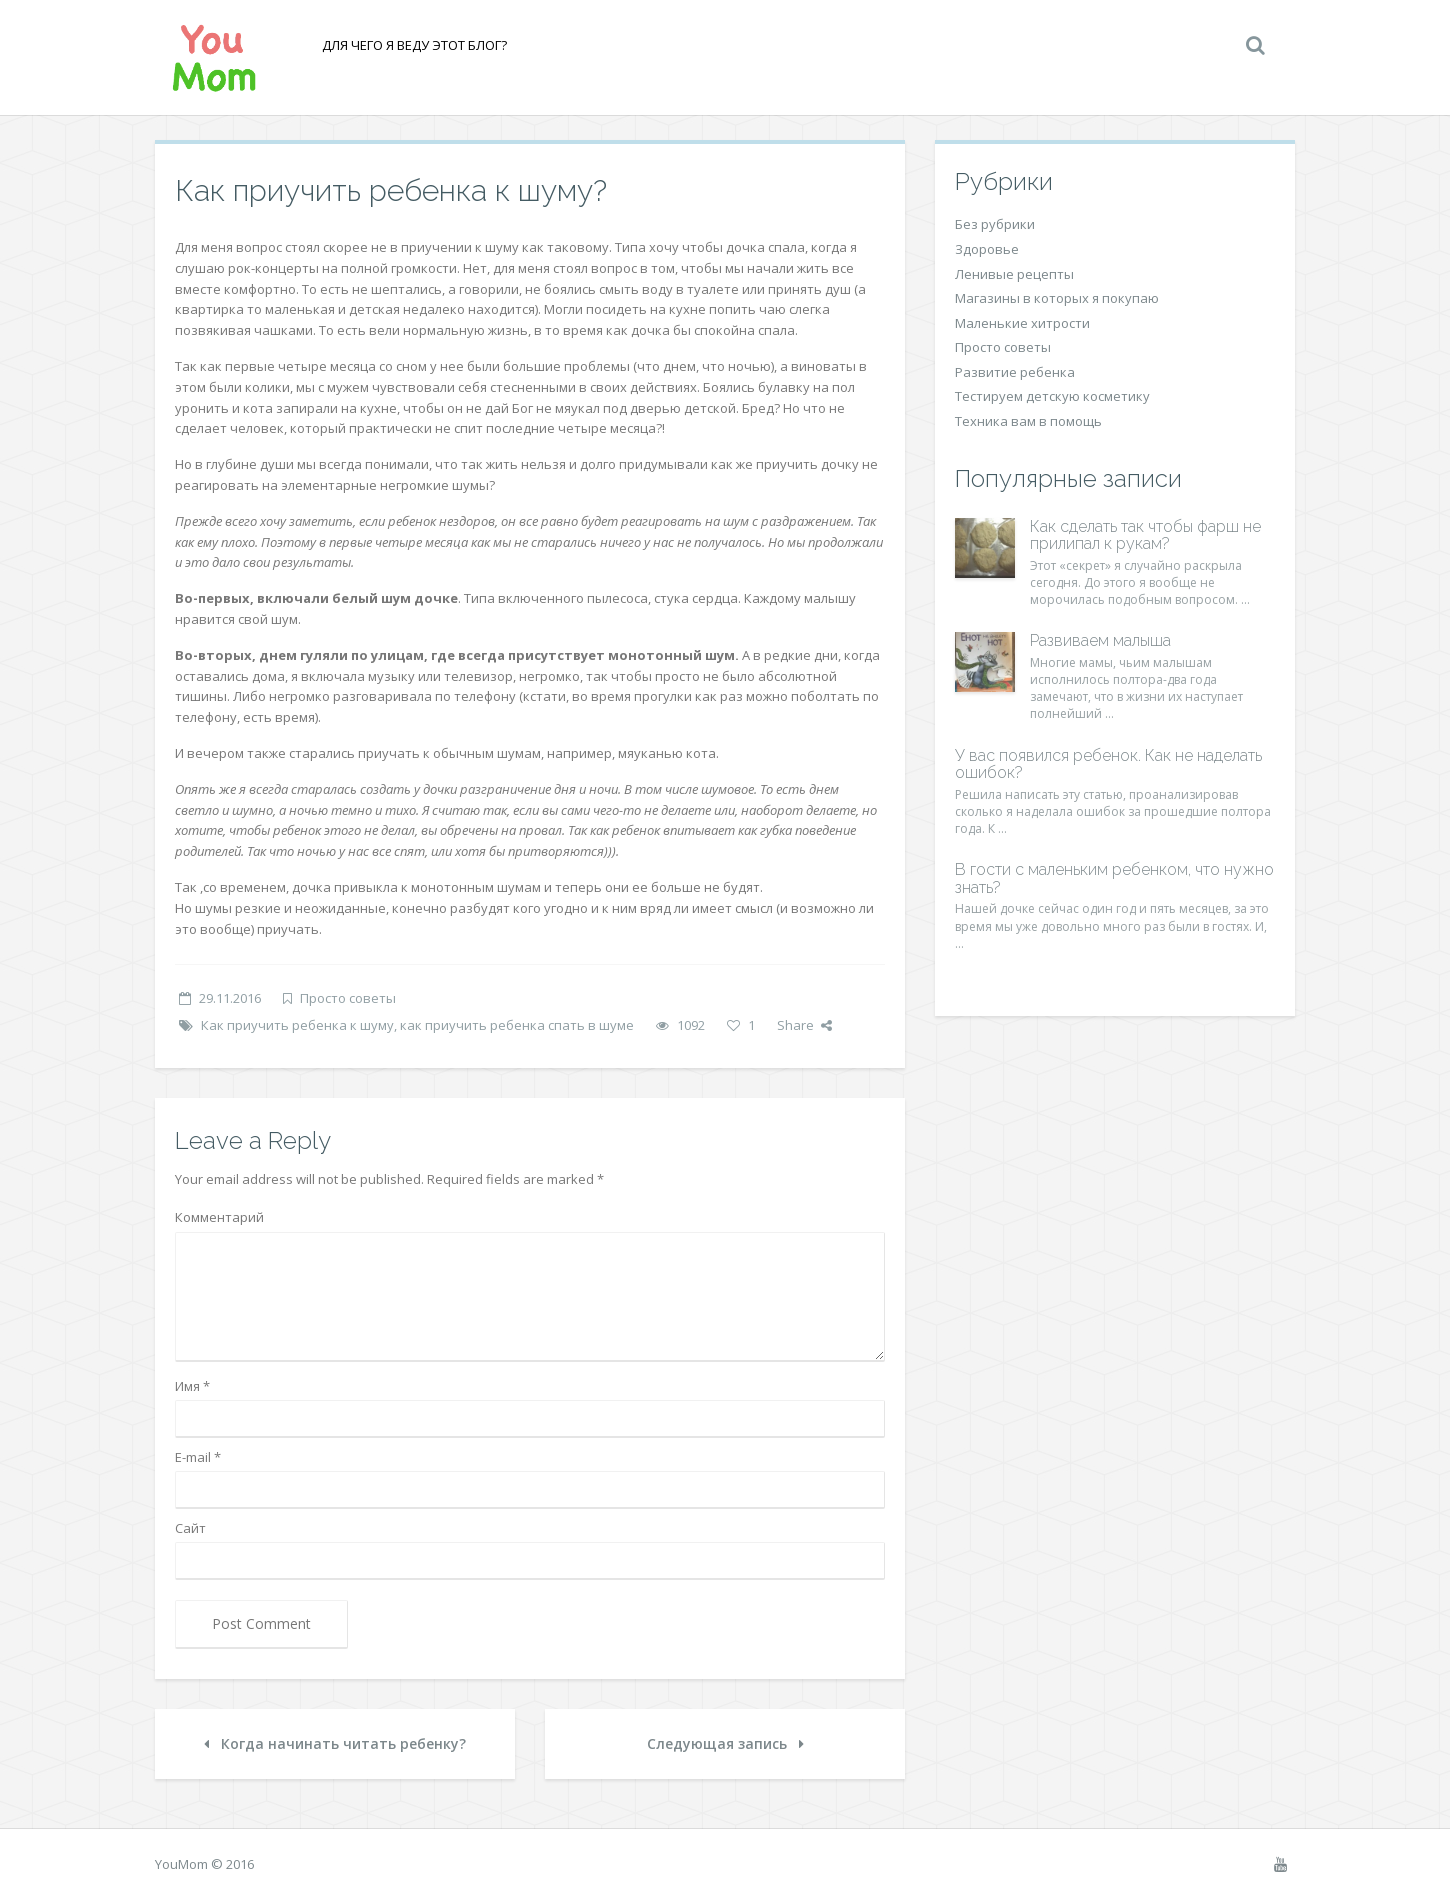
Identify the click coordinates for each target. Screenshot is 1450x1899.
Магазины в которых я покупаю (1057, 298)
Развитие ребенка (1015, 372)
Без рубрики (995, 224)
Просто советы (348, 998)
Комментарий (219, 1217)
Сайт (190, 1528)
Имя (192, 1386)
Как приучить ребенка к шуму (297, 1025)
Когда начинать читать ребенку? (335, 1743)
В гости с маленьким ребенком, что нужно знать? (1114, 878)
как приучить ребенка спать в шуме (517, 1025)
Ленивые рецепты (1014, 274)
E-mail (198, 1457)
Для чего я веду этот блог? (412, 45)
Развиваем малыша (1100, 640)
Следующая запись (725, 1743)
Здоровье (987, 249)
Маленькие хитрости (1022, 323)
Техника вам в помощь (1028, 421)
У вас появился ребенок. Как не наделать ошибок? (1108, 764)
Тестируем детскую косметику (1052, 396)
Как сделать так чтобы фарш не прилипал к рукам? (1145, 535)
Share (804, 1025)
